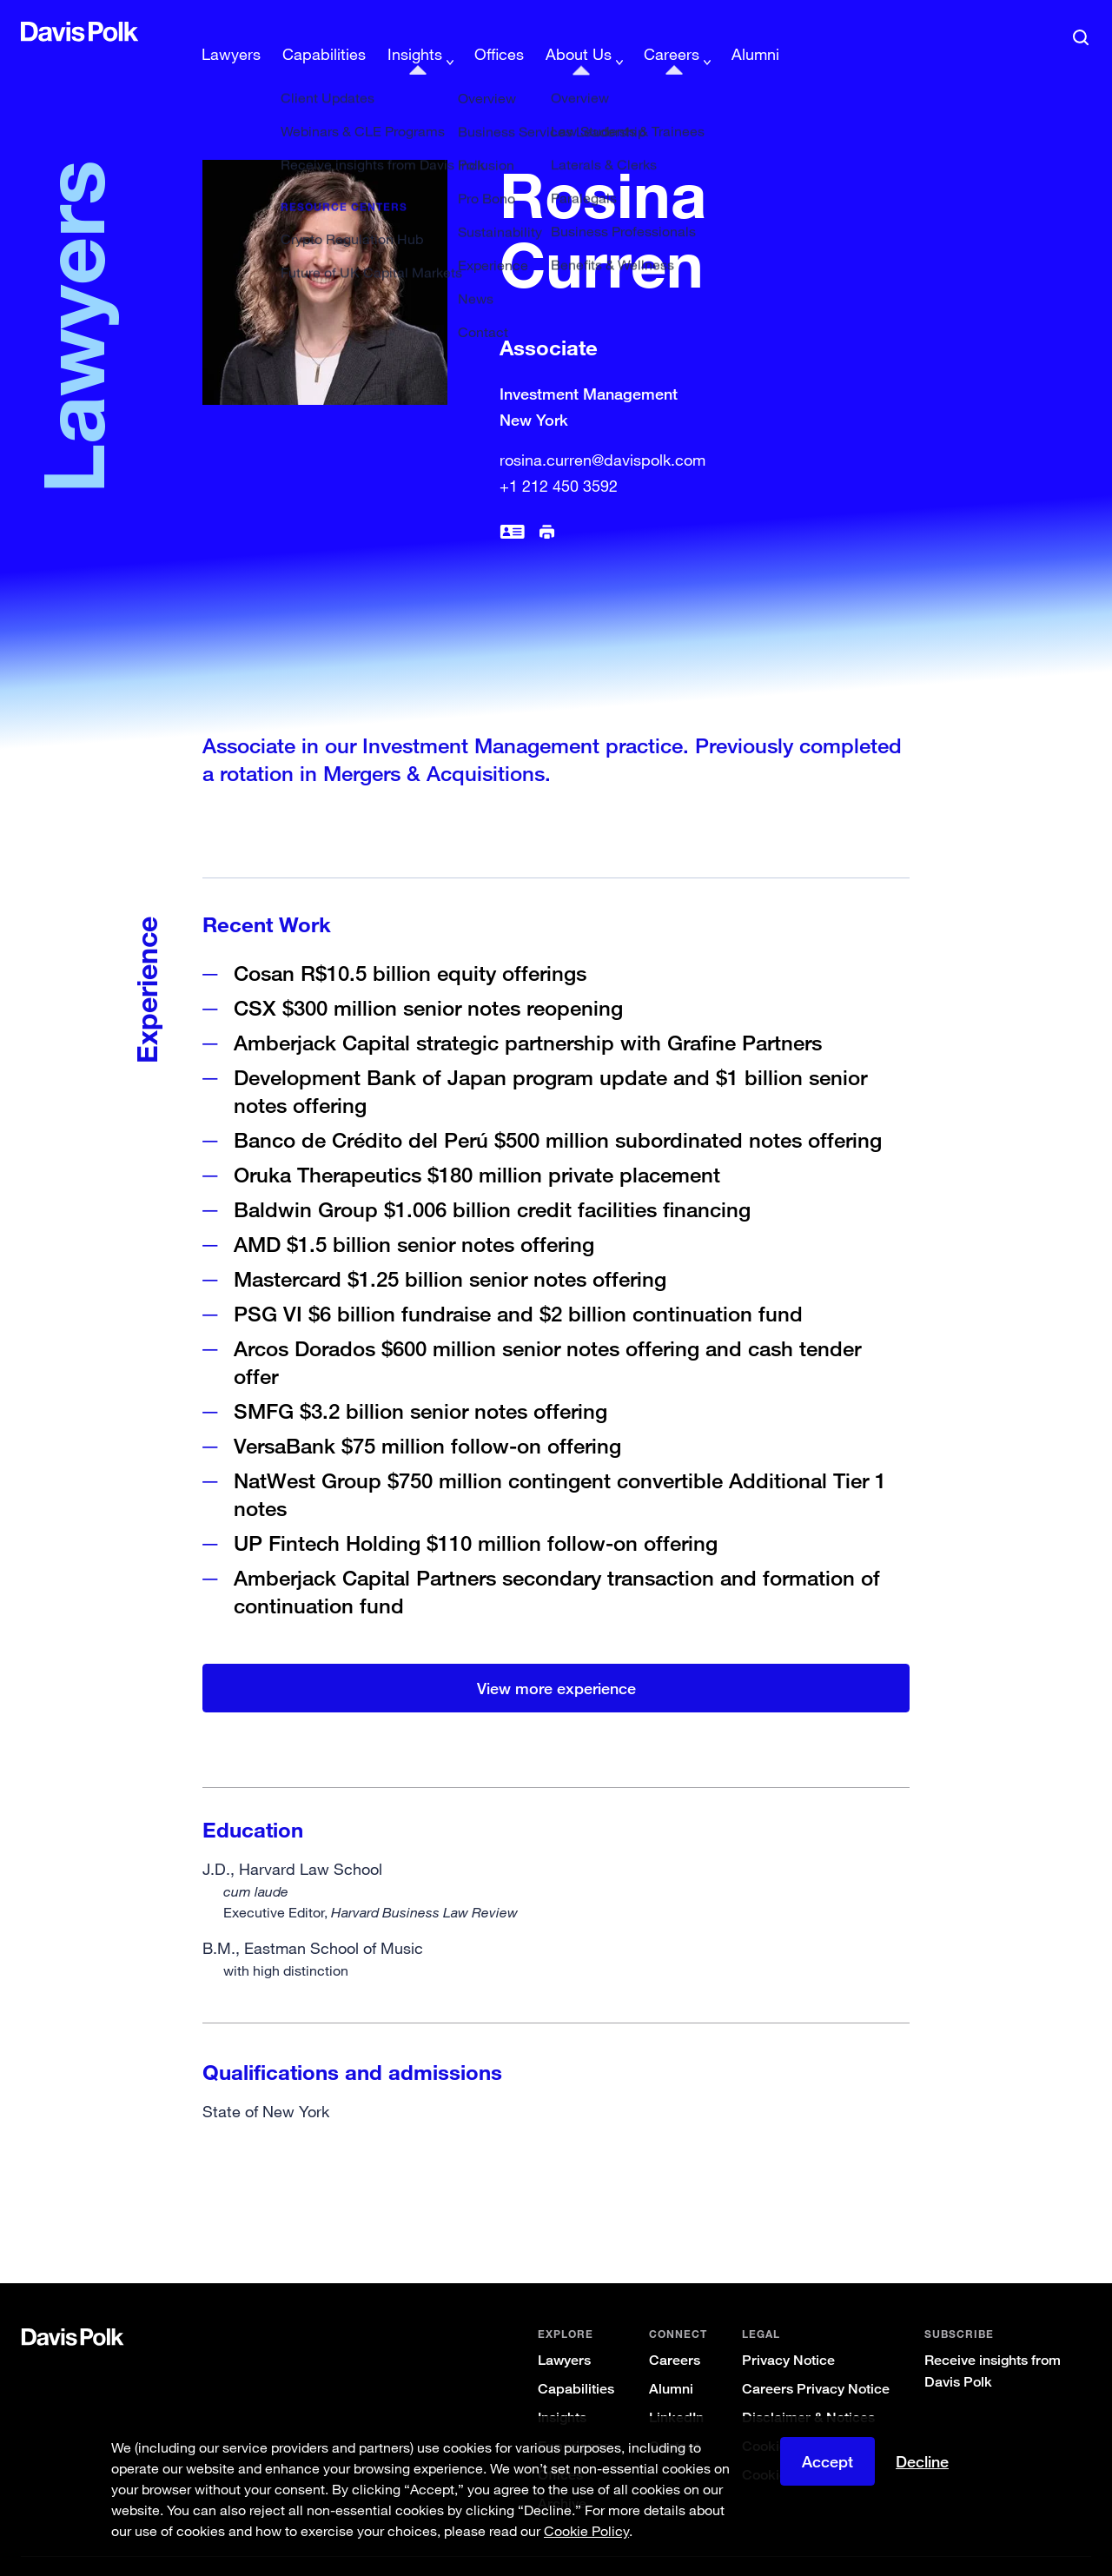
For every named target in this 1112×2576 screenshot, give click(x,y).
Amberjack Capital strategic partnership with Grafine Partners (528, 1014)
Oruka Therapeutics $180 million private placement (477, 1146)
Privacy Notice (788, 2332)
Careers (674, 2332)
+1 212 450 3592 (559, 457)
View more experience (556, 1660)
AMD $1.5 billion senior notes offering (414, 1215)
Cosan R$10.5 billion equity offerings (410, 944)
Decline (922, 2461)
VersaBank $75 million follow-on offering (427, 1417)
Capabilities (576, 2361)
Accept (827, 2461)
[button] (32, 31)
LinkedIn (676, 2389)
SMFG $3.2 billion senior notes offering (420, 1382)
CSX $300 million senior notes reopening (428, 979)
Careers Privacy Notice (816, 2361)
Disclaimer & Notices (808, 2389)
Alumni (671, 2361)
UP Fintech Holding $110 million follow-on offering (476, 1514)
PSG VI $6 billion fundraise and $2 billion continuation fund (518, 1285)
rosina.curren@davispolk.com (602, 431)
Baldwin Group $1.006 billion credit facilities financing (492, 1181)
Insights (562, 2389)
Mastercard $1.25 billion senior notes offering (450, 1250)
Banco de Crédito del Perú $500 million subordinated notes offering (558, 1111)
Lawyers (564, 2332)
